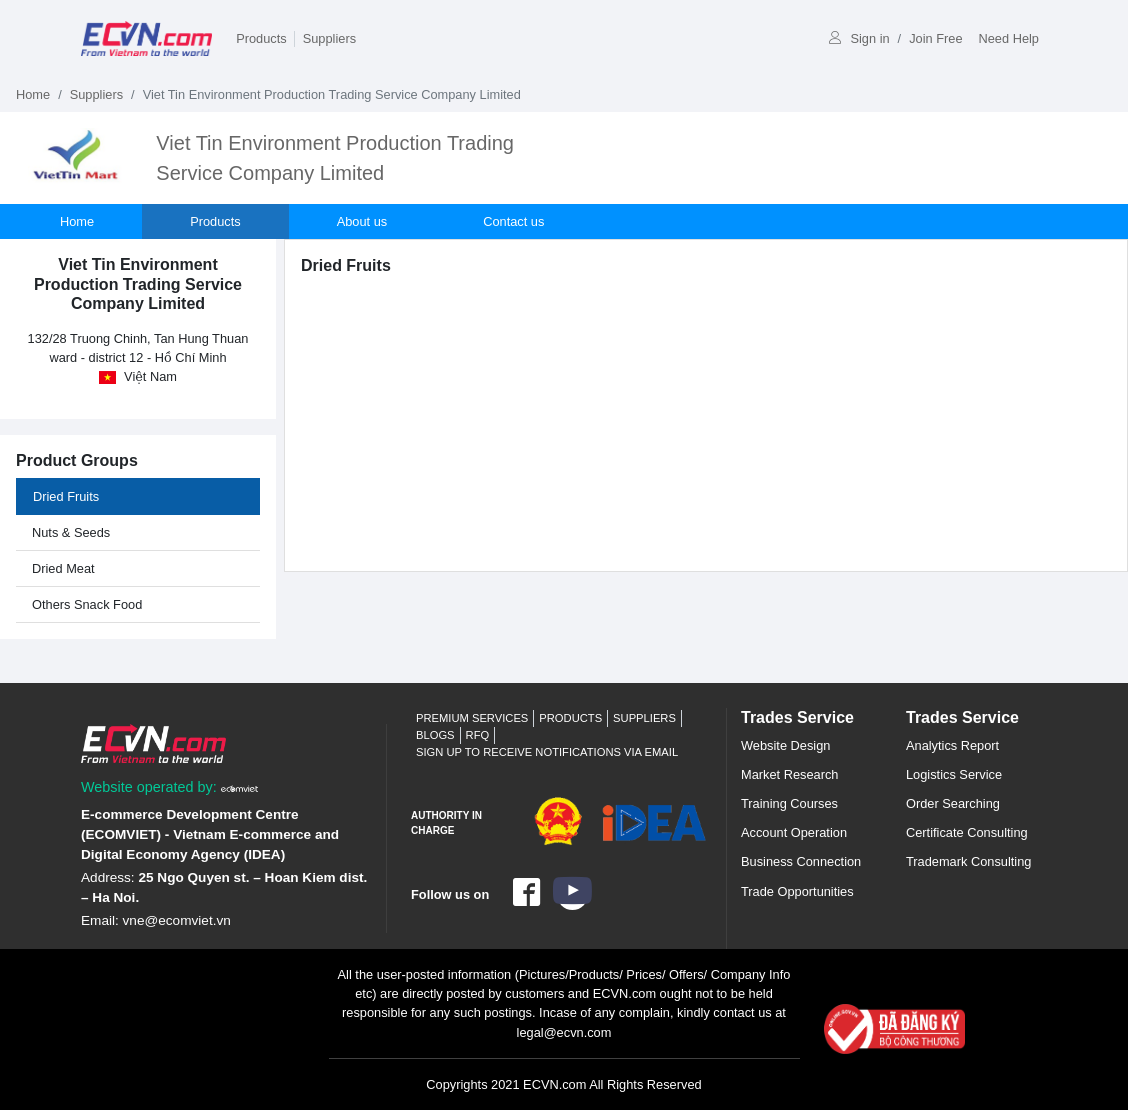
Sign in (859, 38)
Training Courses (789, 803)
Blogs (435, 735)
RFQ (478, 735)
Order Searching (953, 803)
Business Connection (801, 861)
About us (362, 221)
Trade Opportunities (797, 891)
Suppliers (329, 38)
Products (261, 38)
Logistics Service (954, 774)
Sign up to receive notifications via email (547, 752)
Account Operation (794, 832)
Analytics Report (952, 745)
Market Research (789, 774)
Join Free (935, 38)
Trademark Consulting (968, 861)
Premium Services (472, 718)
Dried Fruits (66, 496)
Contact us (513, 221)
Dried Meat (63, 568)
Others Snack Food (87, 604)
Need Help (1009, 38)
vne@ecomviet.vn (177, 920)
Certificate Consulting (967, 832)
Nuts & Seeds (71, 532)
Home (33, 94)
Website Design (785, 745)
